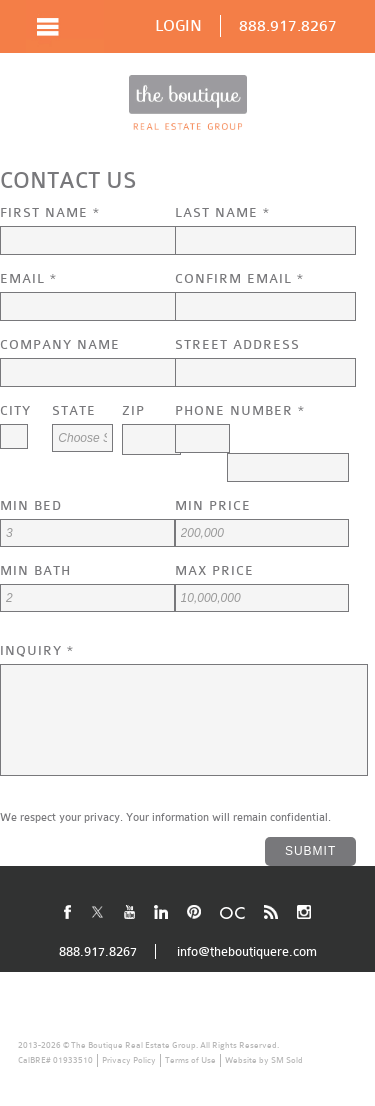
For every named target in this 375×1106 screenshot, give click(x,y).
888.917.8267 (288, 26)
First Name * (50, 212)
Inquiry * (37, 650)
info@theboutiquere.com (247, 951)
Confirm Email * (239, 278)
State (74, 410)
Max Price (214, 570)
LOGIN (178, 26)
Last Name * (222, 212)
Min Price (213, 505)
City (15, 410)
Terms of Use (190, 1060)
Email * (28, 278)
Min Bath (35, 570)
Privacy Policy (129, 1060)
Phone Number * (240, 410)
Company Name (60, 344)
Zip (133, 410)
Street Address (237, 344)
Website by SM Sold (264, 1060)
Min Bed (31, 505)
